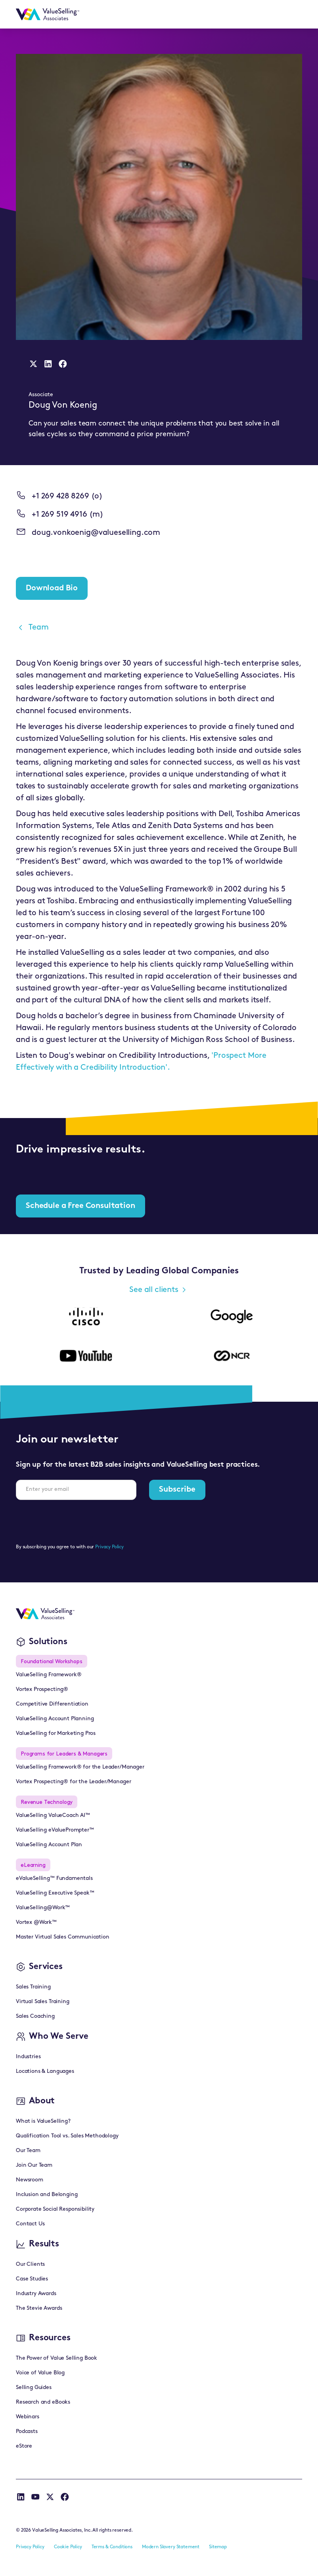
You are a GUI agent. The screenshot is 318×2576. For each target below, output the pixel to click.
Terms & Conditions (112, 2547)
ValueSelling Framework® (48, 1675)
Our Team (28, 2151)
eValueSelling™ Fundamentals (54, 1878)
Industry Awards (36, 2294)
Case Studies (32, 2279)
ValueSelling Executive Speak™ (55, 1893)
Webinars (27, 2417)
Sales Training (33, 1987)
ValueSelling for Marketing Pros (56, 1733)
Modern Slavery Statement (170, 2547)
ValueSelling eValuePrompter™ (55, 1830)
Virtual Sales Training (42, 2002)
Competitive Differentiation (52, 1704)
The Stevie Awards (39, 2308)
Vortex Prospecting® (42, 1690)
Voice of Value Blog (40, 2373)
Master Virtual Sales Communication (62, 1937)
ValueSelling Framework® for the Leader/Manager (80, 1767)
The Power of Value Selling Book (56, 2358)
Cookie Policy (68, 2547)
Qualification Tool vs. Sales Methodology (67, 2136)
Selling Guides (34, 2388)
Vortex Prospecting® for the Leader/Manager (73, 1782)
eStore (24, 2446)
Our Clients (30, 2264)
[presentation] (76, 1521)
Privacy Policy (109, 1547)
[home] (47, 14)
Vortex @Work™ (36, 1922)
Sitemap (218, 2547)
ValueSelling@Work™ (43, 1908)
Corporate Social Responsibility (55, 2209)
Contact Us (30, 2224)
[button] (292, 14)
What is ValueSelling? (43, 2121)
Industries (28, 2057)
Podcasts (27, 2432)
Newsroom (29, 2180)
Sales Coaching (35, 2016)
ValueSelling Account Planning (55, 1719)
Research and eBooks (43, 2402)
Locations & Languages (45, 2071)
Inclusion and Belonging (46, 2195)
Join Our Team (34, 2165)
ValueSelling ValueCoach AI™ (53, 1815)
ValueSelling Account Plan (49, 1845)
